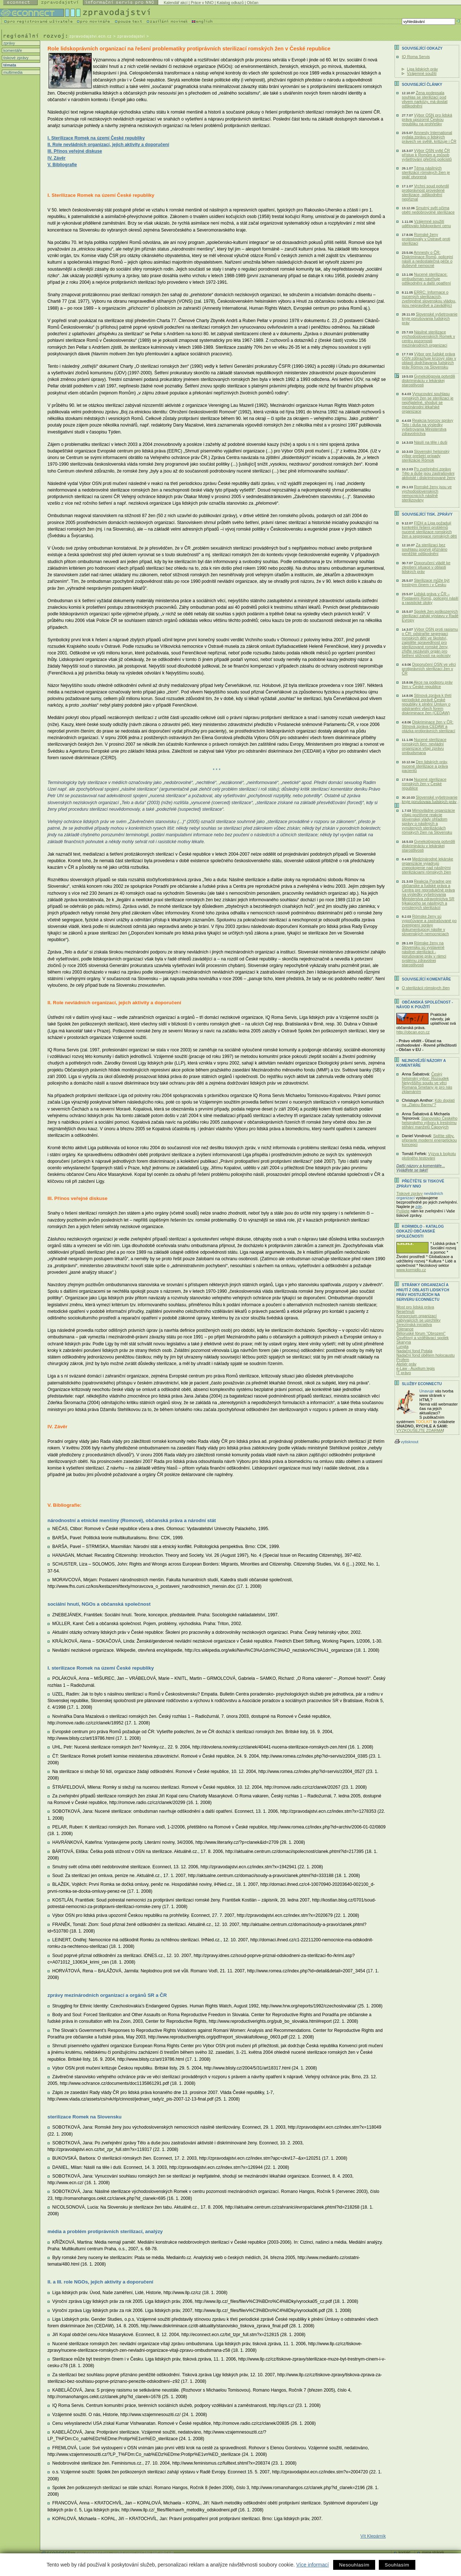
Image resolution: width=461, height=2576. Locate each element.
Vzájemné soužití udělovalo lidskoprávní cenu (426, 223)
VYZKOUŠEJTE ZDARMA (419, 1430)
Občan (252, 2)
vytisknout (406, 1442)
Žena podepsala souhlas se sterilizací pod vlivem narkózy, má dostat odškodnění (424, 99)
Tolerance (405, 1329)
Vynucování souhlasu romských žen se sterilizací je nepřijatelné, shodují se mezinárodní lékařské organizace (427, 402)
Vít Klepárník (373, 2536)
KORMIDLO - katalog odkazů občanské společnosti (420, 1231)
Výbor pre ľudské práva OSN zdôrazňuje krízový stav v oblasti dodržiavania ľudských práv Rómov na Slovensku (429, 360)
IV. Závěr (56, 158)
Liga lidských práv (422, 69)
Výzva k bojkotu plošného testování (429, 1155)
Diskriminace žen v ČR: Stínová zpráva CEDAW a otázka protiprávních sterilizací (428, 726)
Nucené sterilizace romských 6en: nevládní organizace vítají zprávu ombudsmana (424, 746)
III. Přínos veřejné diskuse (74, 151)
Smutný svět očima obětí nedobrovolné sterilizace (428, 210)
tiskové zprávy (15, 58)
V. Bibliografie (62, 164)
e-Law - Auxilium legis (415, 1368)
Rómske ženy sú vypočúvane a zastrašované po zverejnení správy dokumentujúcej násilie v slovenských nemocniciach (429, 925)
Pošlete (402, 1211)
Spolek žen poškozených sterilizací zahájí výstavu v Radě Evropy (430, 615)
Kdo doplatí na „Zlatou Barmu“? (428, 1102)
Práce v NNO (202, 2)
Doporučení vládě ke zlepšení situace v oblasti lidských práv (426, 567)
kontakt (404, 2552)
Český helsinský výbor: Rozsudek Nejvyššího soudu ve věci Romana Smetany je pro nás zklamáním (427, 1083)
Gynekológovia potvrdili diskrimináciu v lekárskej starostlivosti (428, 380)
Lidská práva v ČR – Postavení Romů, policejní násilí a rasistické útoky (430, 598)
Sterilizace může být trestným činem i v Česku (426, 582)
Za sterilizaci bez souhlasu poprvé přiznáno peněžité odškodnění (424, 549)
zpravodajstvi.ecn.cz (90, 36)
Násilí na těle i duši (430, 442)
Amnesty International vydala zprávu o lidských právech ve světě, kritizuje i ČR (429, 137)
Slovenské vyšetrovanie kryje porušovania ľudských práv (430, 318)
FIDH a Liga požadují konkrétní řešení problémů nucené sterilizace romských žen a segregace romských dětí (429, 529)
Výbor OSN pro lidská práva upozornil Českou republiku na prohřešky (427, 119)
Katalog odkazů (230, 2)
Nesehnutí (405, 1311)
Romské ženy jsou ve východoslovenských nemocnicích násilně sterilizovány (427, 493)
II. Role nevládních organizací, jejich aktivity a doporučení (108, 144)
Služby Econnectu (422, 1384)
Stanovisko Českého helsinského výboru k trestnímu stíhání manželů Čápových (429, 1122)
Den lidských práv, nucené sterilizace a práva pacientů (425, 766)
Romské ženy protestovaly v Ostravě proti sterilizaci (426, 238)
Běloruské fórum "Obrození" (421, 1333)
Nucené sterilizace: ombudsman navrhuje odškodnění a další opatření (426, 278)
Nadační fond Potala (414, 1351)
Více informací (312, 2565)
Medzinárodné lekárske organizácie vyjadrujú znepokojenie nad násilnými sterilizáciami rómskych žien (427, 865)
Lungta (402, 1346)
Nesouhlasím (354, 2565)
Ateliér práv (406, 1364)
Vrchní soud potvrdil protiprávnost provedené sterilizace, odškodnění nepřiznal (425, 192)
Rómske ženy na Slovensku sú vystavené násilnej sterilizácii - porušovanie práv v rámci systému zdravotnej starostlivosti (424, 954)
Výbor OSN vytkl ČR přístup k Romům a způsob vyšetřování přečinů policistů (427, 154)
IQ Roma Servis (416, 56)
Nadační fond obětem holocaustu (425, 1355)
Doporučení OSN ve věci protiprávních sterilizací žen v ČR (429, 668)
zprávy (8, 43)
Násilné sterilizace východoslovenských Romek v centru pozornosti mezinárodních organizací (428, 338)
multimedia (12, 72)
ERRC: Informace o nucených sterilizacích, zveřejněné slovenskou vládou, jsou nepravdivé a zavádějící (429, 298)
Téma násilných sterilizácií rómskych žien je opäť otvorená (426, 172)
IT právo (403, 1373)
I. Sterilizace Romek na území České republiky (96, 138)
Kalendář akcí (175, 2)
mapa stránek (433, 2552)
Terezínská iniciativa (414, 1324)
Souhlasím (397, 2565)
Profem (402, 1359)
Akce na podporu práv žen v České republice (427, 684)
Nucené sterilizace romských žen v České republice (424, 783)
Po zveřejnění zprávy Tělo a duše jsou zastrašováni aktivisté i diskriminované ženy (428, 473)
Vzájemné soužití (422, 73)
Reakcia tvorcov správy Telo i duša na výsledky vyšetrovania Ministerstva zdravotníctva (427, 427)
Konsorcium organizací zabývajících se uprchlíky (418, 1318)
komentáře (12, 50)
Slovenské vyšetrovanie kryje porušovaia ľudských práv (430, 799)
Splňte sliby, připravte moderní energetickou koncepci (429, 1140)
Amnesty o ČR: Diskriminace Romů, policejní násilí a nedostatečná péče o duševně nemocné (427, 259)
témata (9, 65)
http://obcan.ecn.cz (413, 1032)
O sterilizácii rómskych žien (426, 988)
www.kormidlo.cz (411, 1270)
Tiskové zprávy (409, 1193)
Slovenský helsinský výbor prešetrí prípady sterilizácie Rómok (426, 455)
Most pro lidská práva (415, 1307)
